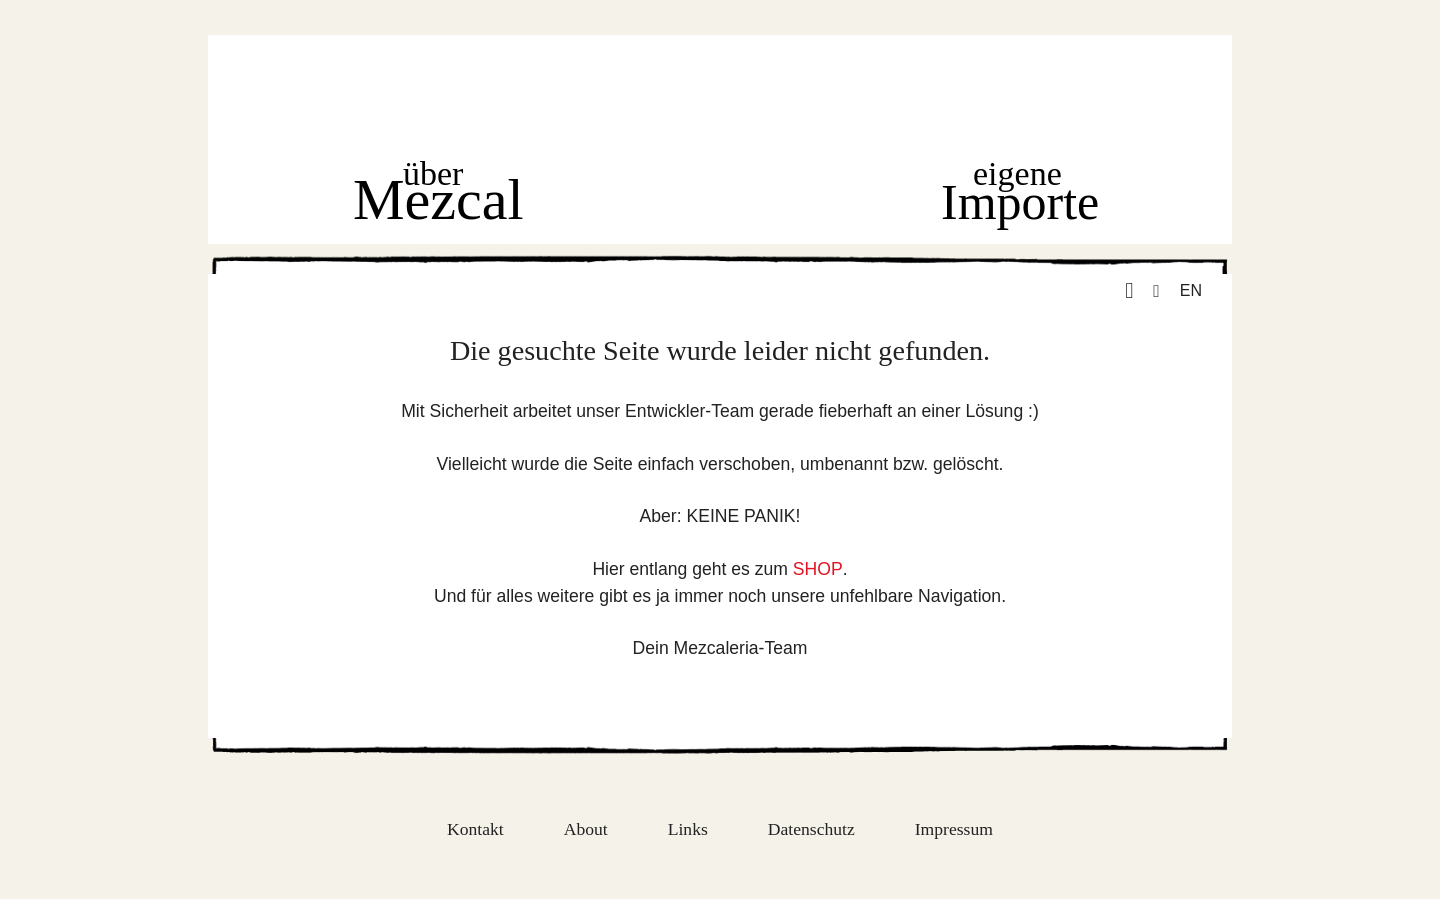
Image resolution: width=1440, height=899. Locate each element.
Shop (725, 195)
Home (718, 95)
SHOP (818, 569)
